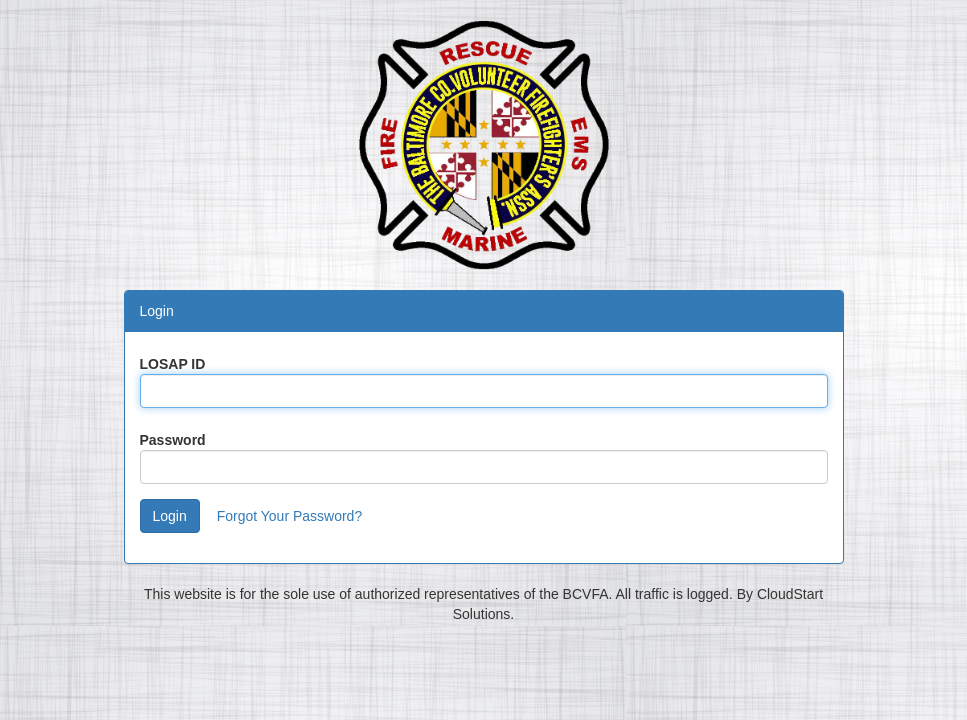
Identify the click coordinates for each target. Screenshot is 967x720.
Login (170, 516)
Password (173, 440)
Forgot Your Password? (290, 516)
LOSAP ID (173, 364)
